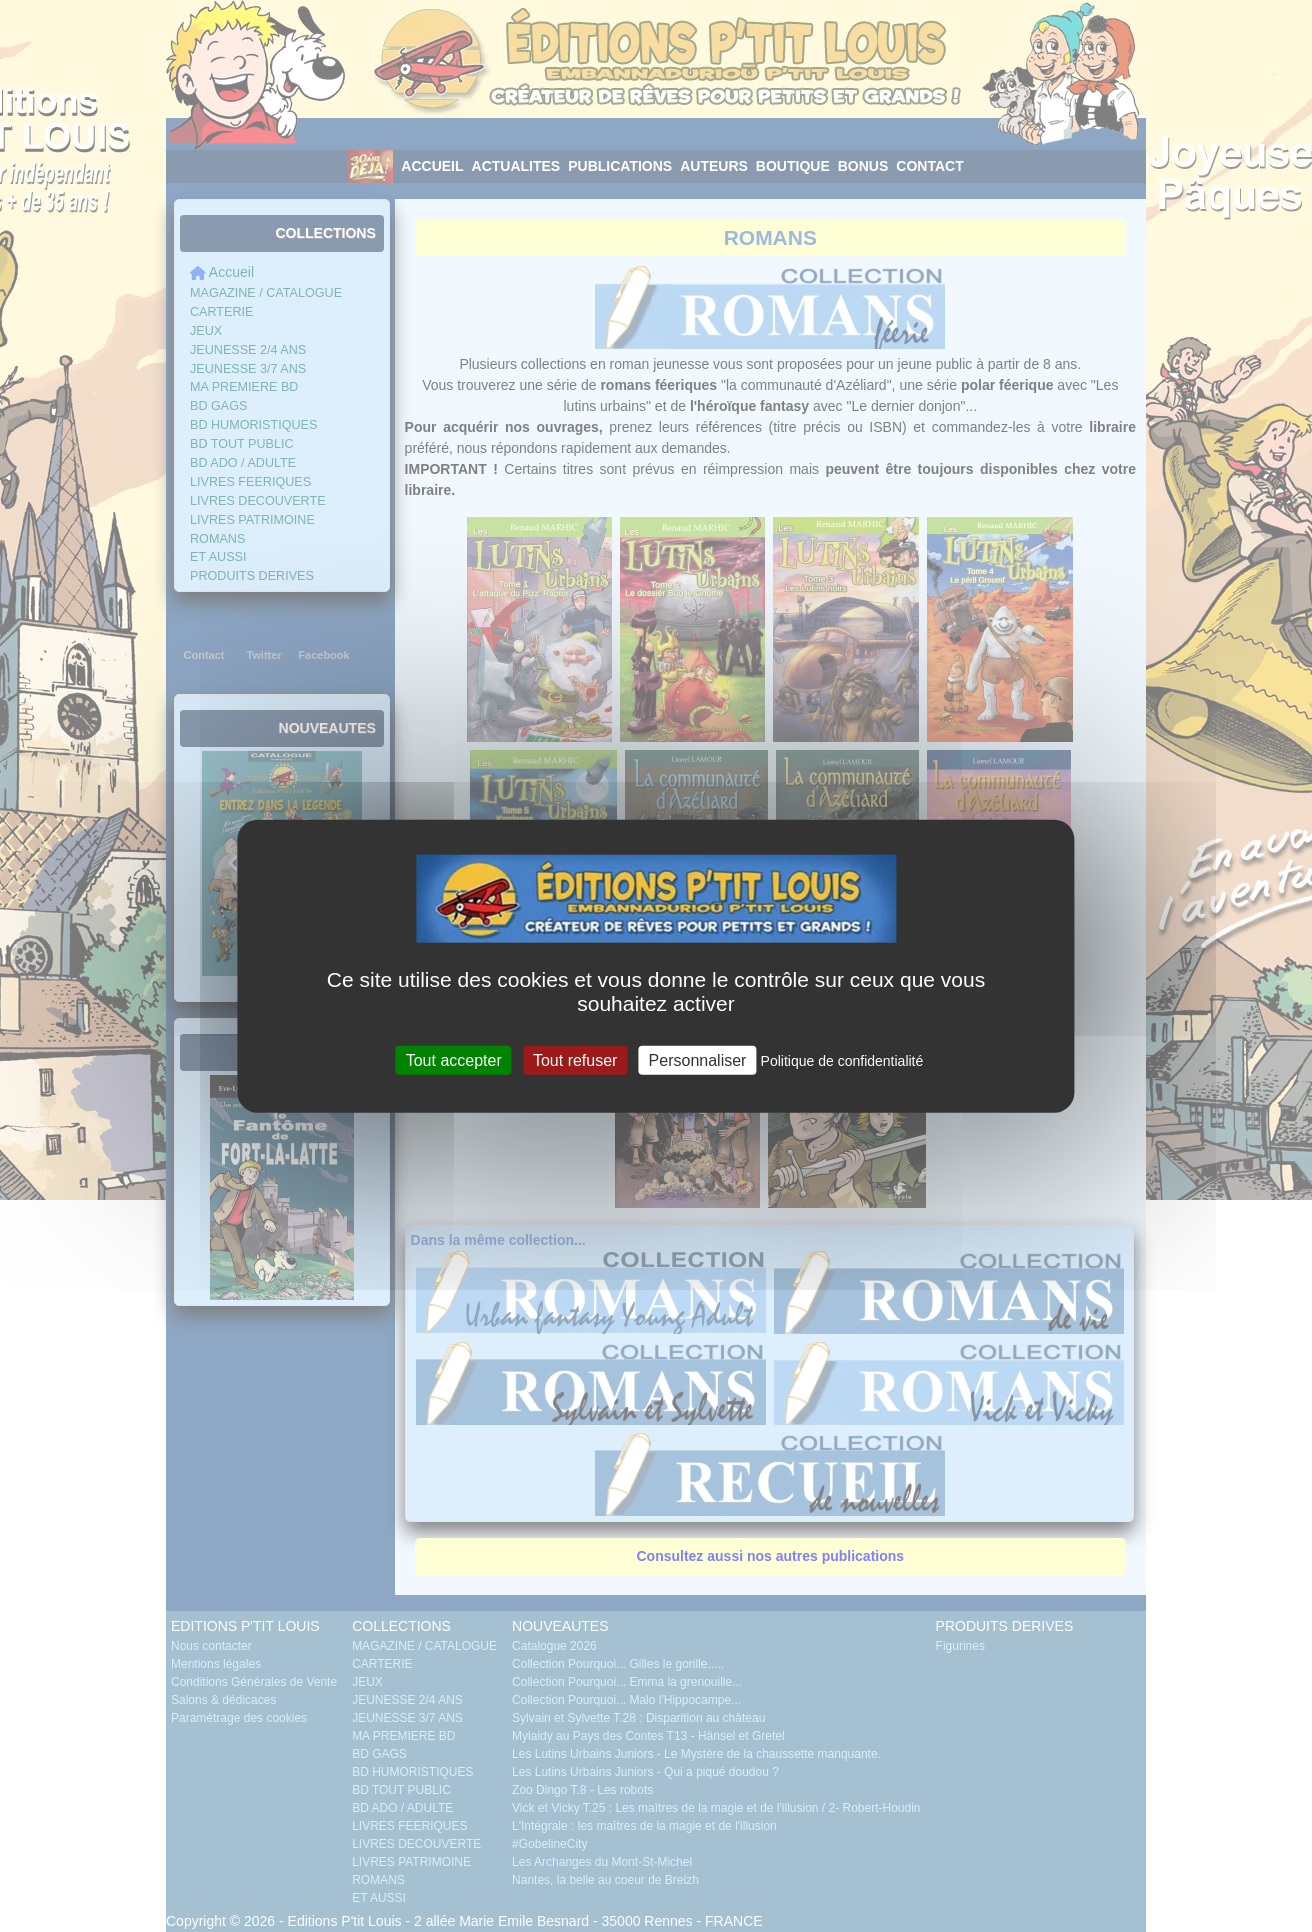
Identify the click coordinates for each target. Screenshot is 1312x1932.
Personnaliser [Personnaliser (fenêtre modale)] (698, 1059)
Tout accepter (454, 1059)
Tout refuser (575, 1059)
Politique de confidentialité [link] (842, 1060)
